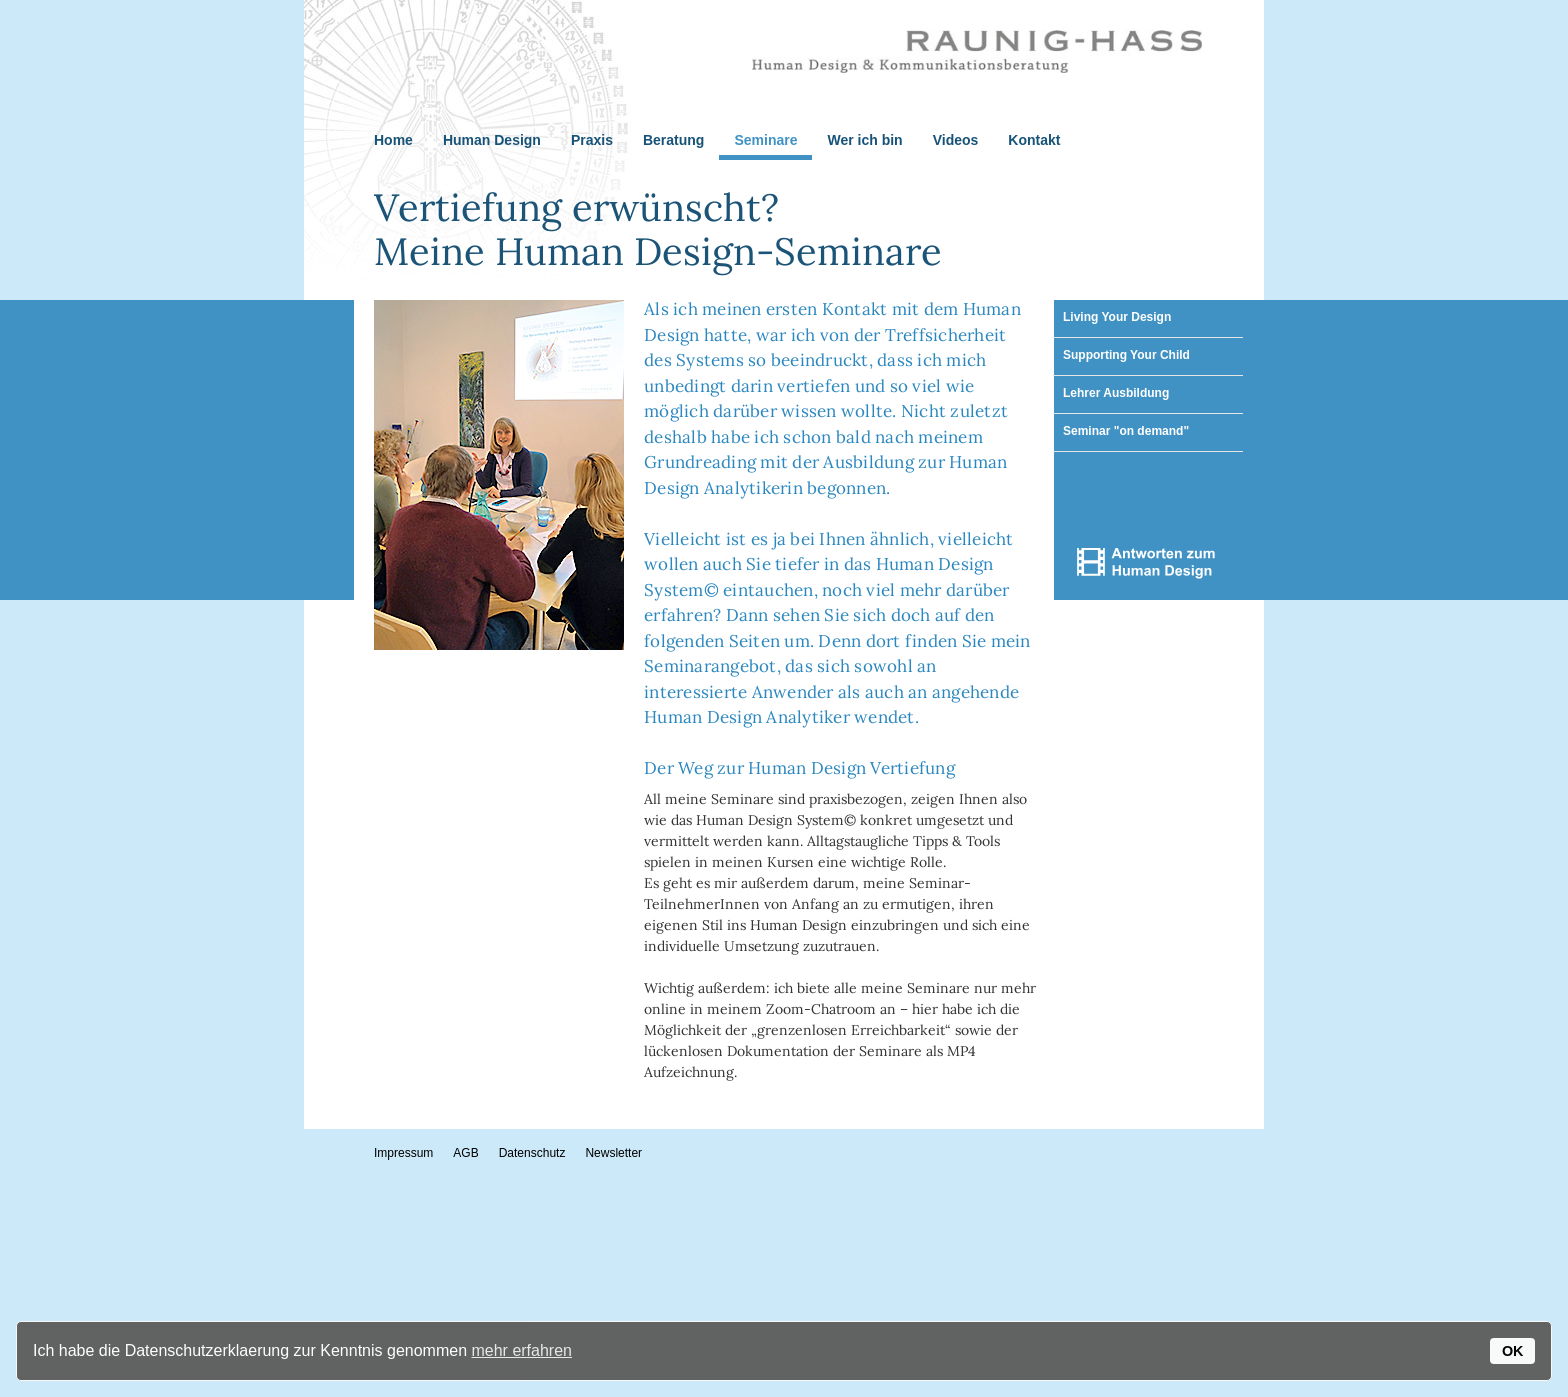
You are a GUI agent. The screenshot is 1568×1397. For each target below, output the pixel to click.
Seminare (765, 140)
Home (393, 140)
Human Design (492, 140)
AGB (465, 1153)
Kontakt (1034, 140)
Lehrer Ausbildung (1116, 393)
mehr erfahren (521, 1351)
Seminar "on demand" (1126, 431)
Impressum (403, 1153)
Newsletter (613, 1153)
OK (1513, 1351)
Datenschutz (532, 1153)
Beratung (673, 140)
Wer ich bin (864, 140)
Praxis (592, 140)
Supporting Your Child (1126, 355)
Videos (956, 140)
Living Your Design (1117, 317)
